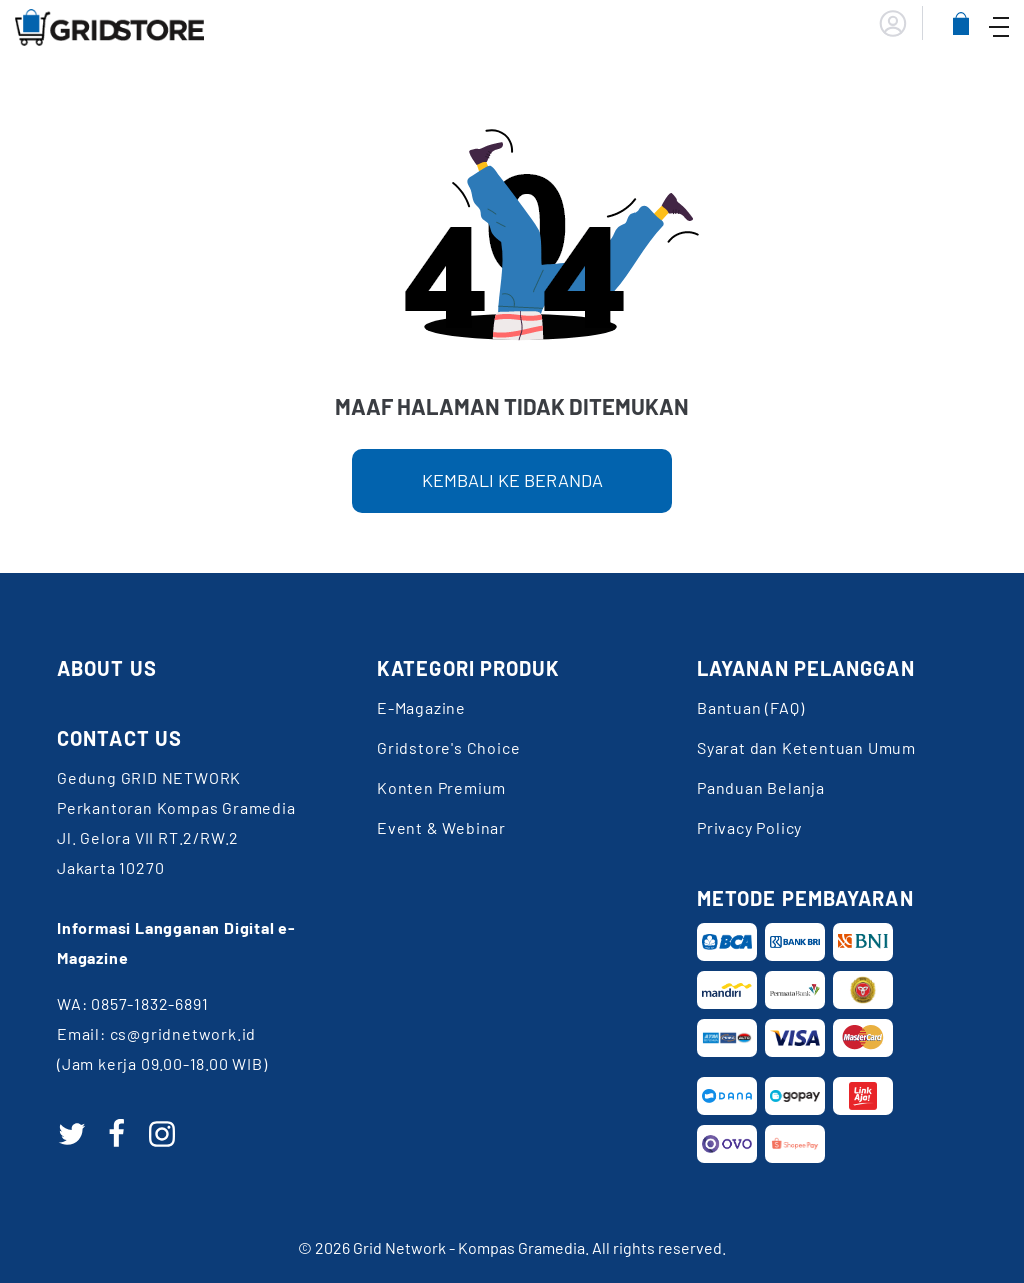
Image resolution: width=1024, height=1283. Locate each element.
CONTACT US (119, 738)
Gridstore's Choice (448, 747)
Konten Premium (441, 787)
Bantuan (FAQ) (750, 707)
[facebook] (117, 1134)
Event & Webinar (441, 827)
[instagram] (162, 1134)
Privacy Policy (749, 827)
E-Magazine (421, 707)
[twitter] (72, 1134)
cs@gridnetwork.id (183, 1033)
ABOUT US (107, 668)
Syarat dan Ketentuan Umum (806, 747)
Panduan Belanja (761, 787)
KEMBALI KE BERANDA (512, 480)
